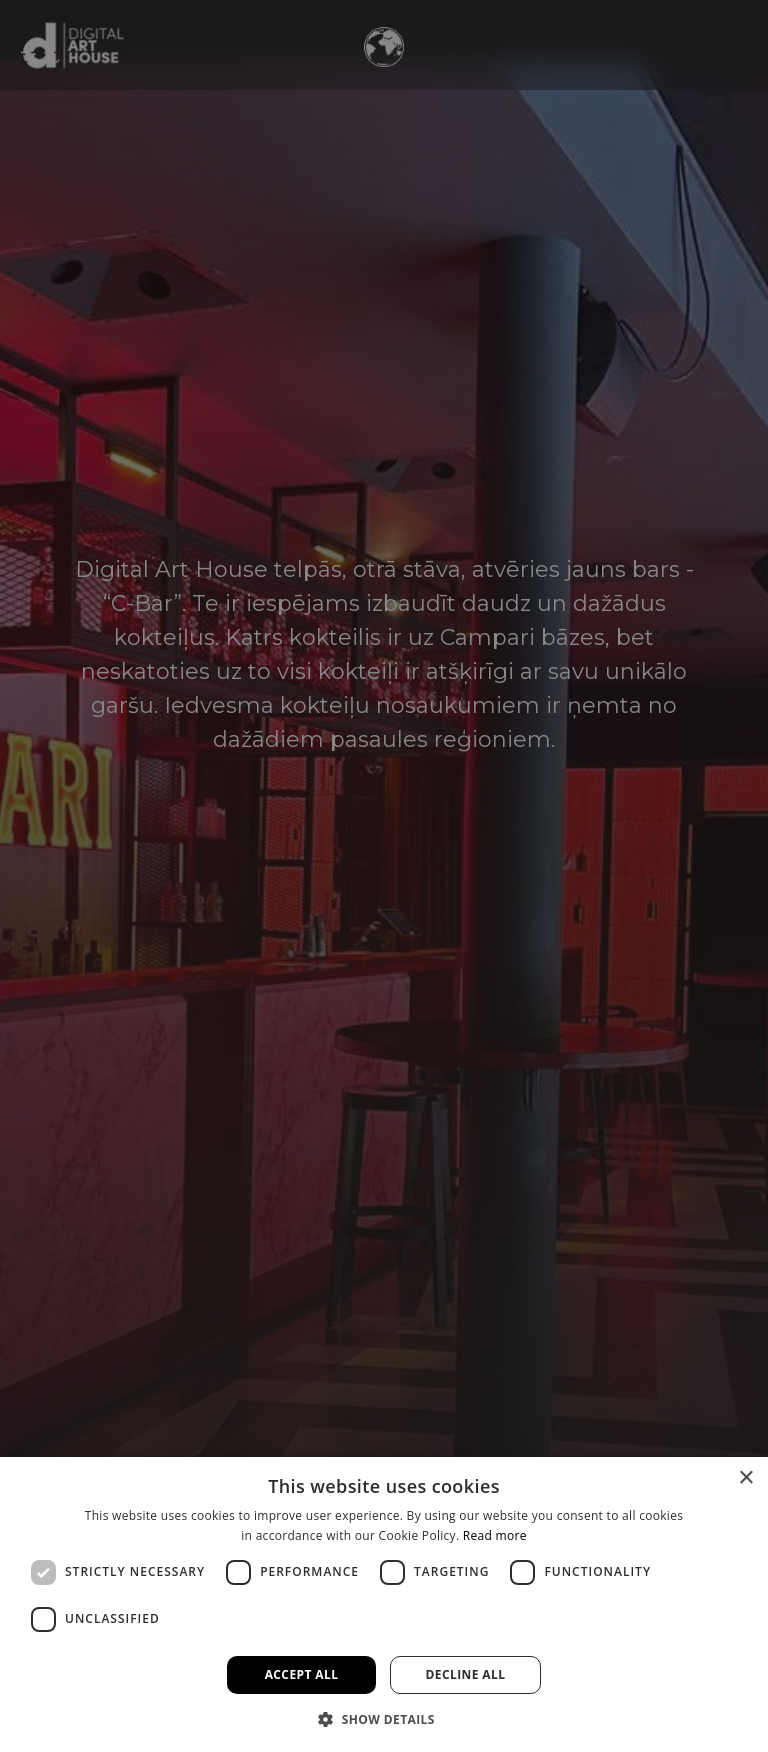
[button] (384, 1718)
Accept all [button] (302, 1674)
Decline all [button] (466, 1674)
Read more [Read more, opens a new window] (495, 1535)
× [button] (745, 1478)
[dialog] (384, 1604)
